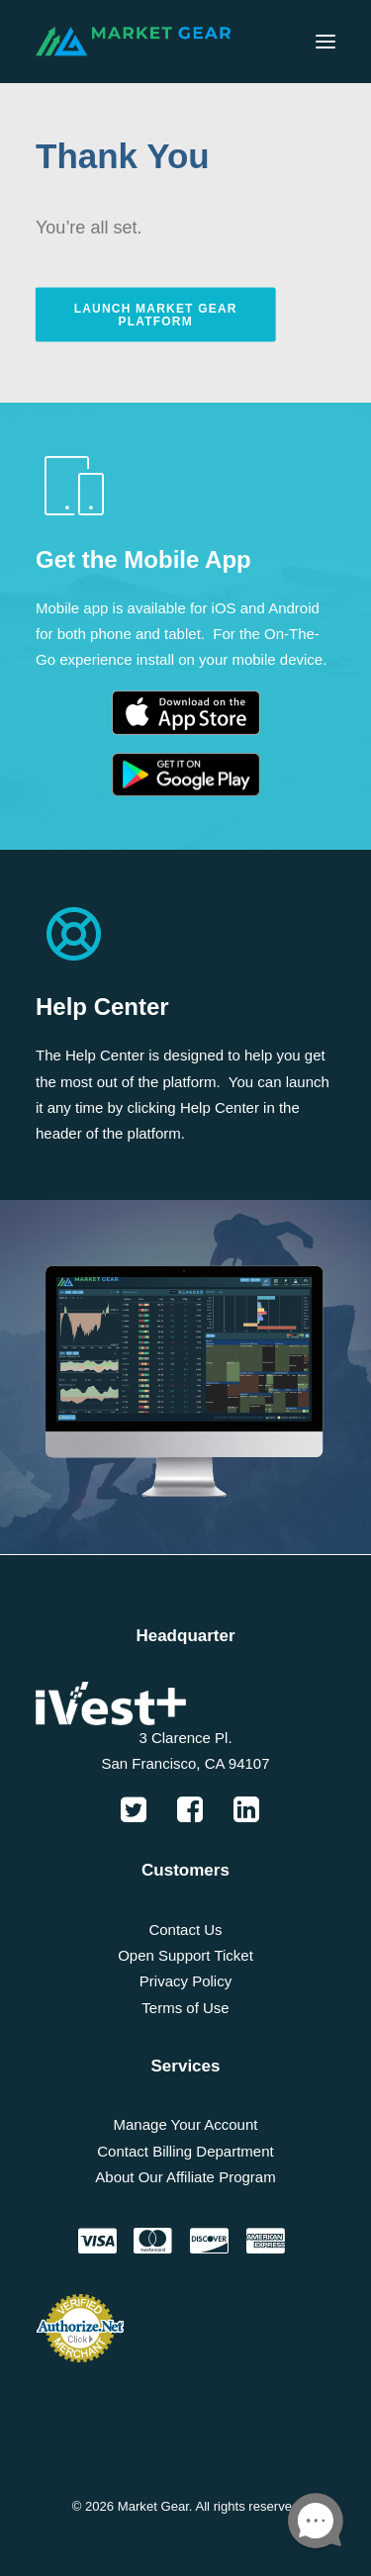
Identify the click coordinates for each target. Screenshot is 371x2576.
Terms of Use (185, 2007)
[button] (325, 41)
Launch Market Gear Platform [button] (157, 314)
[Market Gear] (133, 41)
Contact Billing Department (185, 2151)
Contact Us (185, 1929)
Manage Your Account (186, 2124)
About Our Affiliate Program (185, 2176)
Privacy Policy (185, 1981)
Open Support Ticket (185, 1955)
